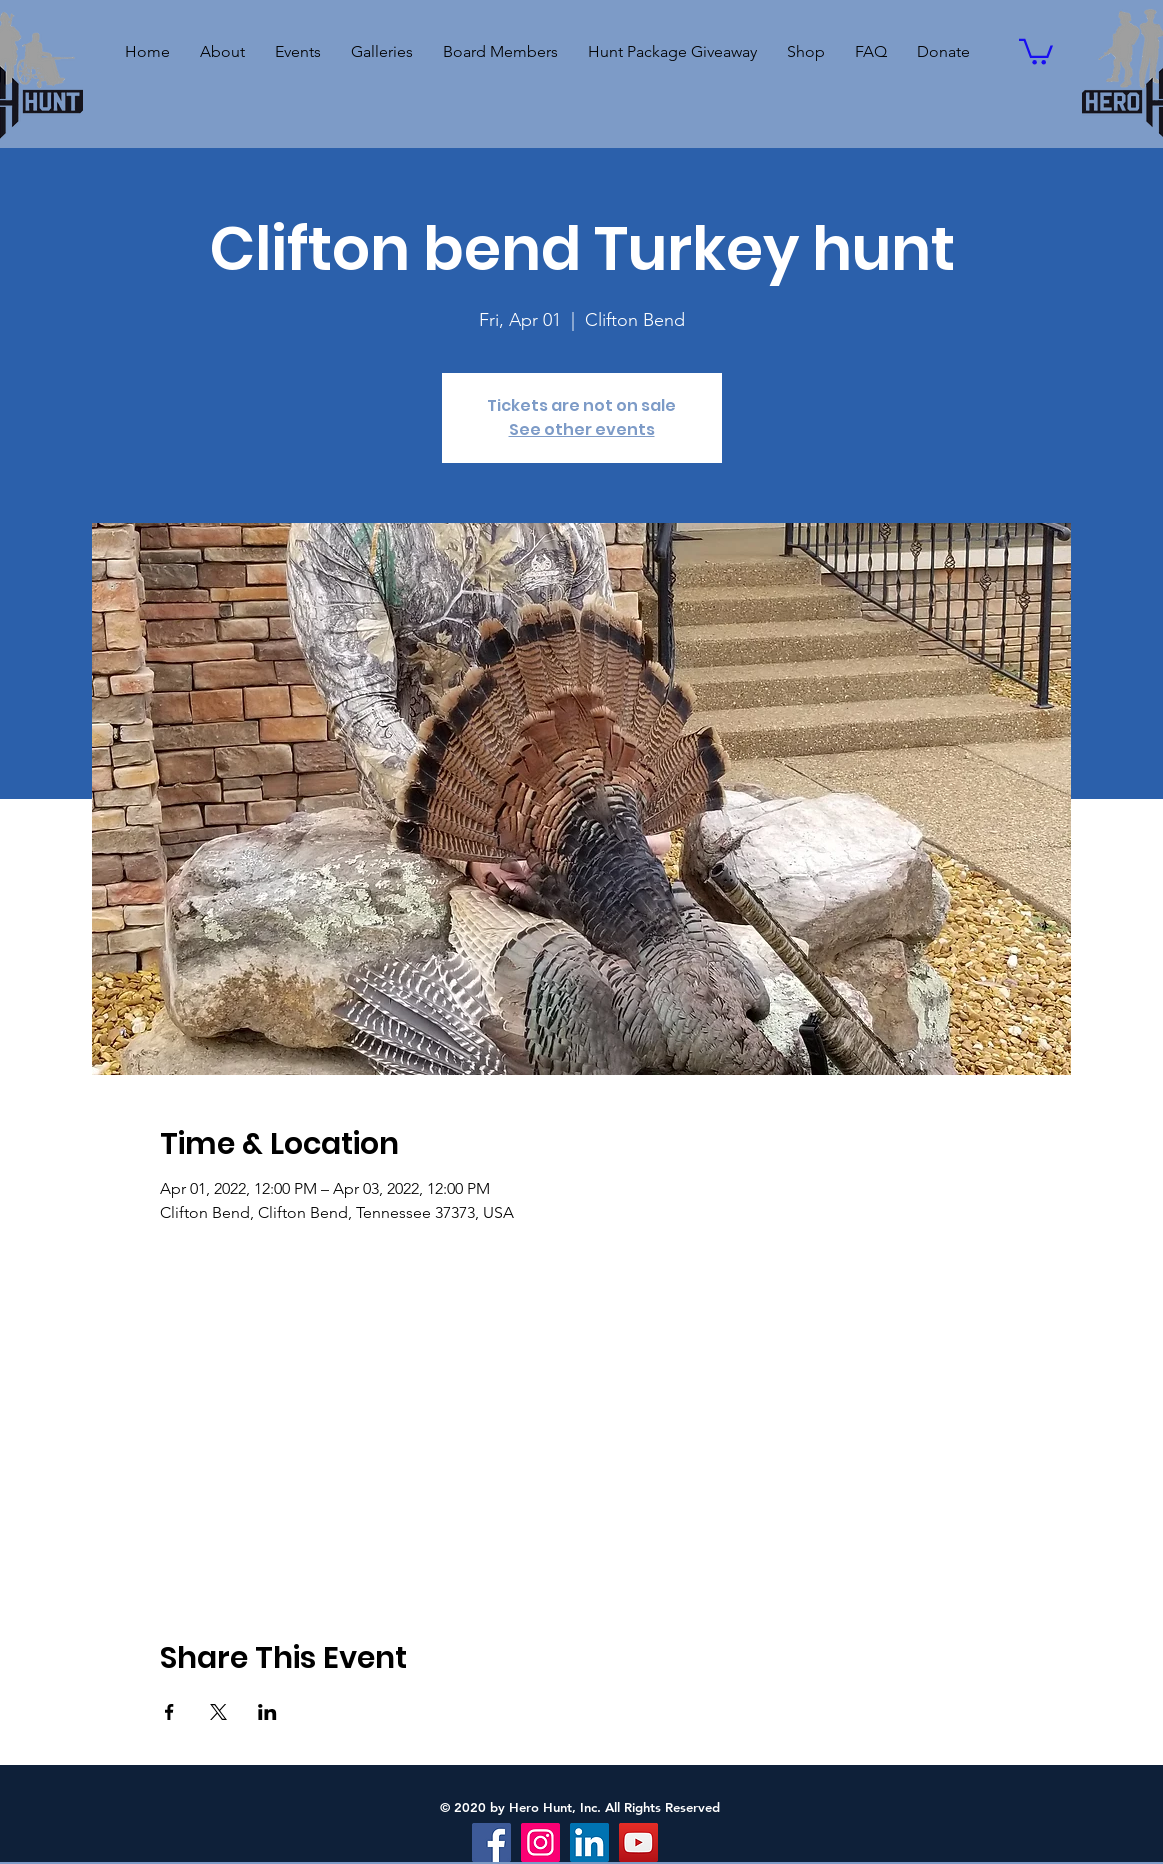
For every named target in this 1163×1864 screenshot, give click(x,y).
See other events (582, 429)
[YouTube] (638, 1842)
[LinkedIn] (589, 1842)
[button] (298, 52)
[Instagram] (540, 1842)
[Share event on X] (218, 1712)
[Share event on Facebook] (169, 1712)
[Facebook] (491, 1842)
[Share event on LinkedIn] (267, 1712)
